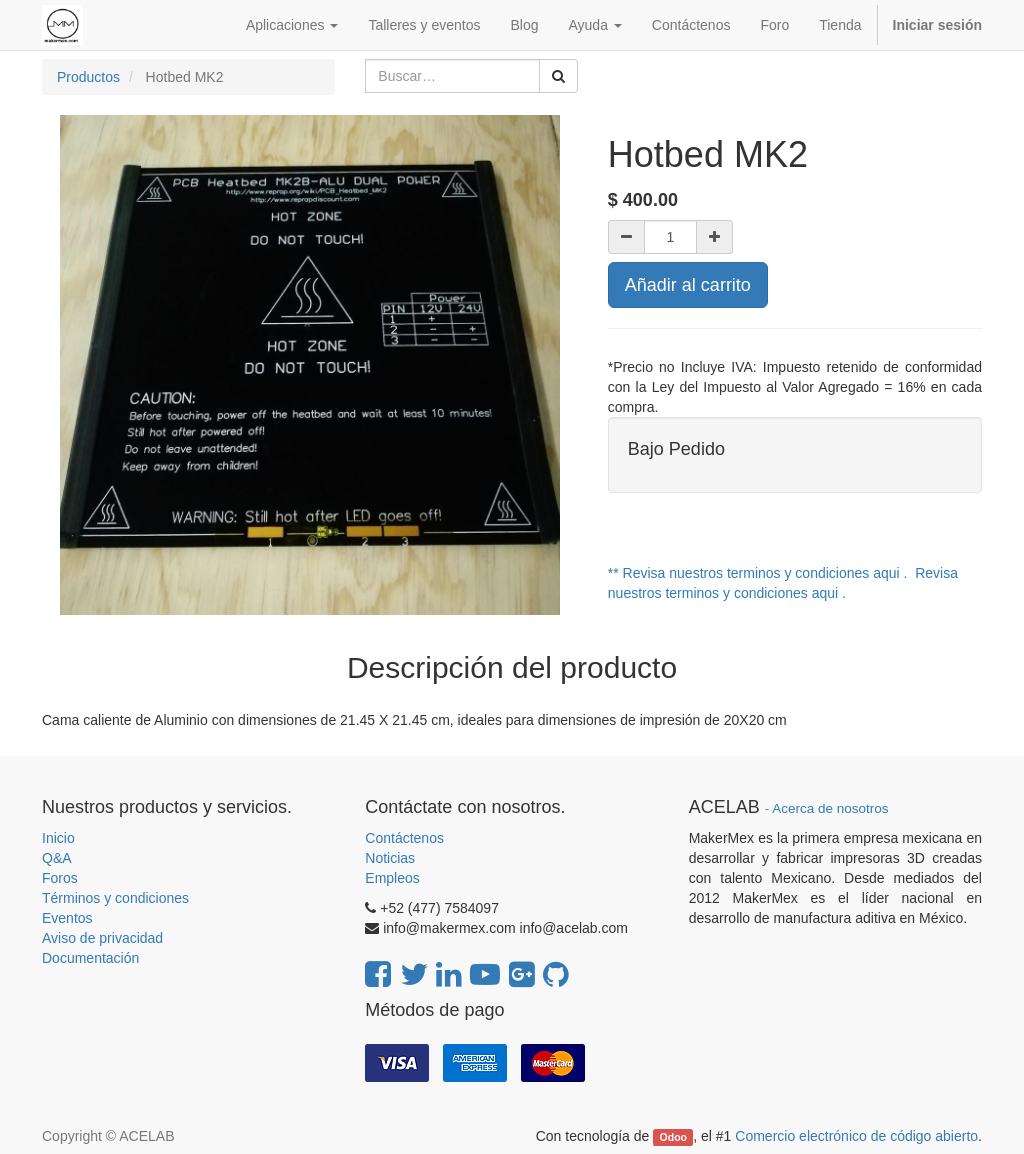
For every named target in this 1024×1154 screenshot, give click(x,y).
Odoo (673, 1137)
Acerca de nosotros (830, 808)
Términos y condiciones (115, 898)
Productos (88, 77)
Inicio (58, 838)
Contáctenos (404, 838)
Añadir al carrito (688, 285)
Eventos (67, 918)
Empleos (392, 878)
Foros (60, 878)
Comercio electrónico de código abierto (856, 1136)
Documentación (90, 958)
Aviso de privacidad (102, 938)
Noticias (390, 858)
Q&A (57, 858)
